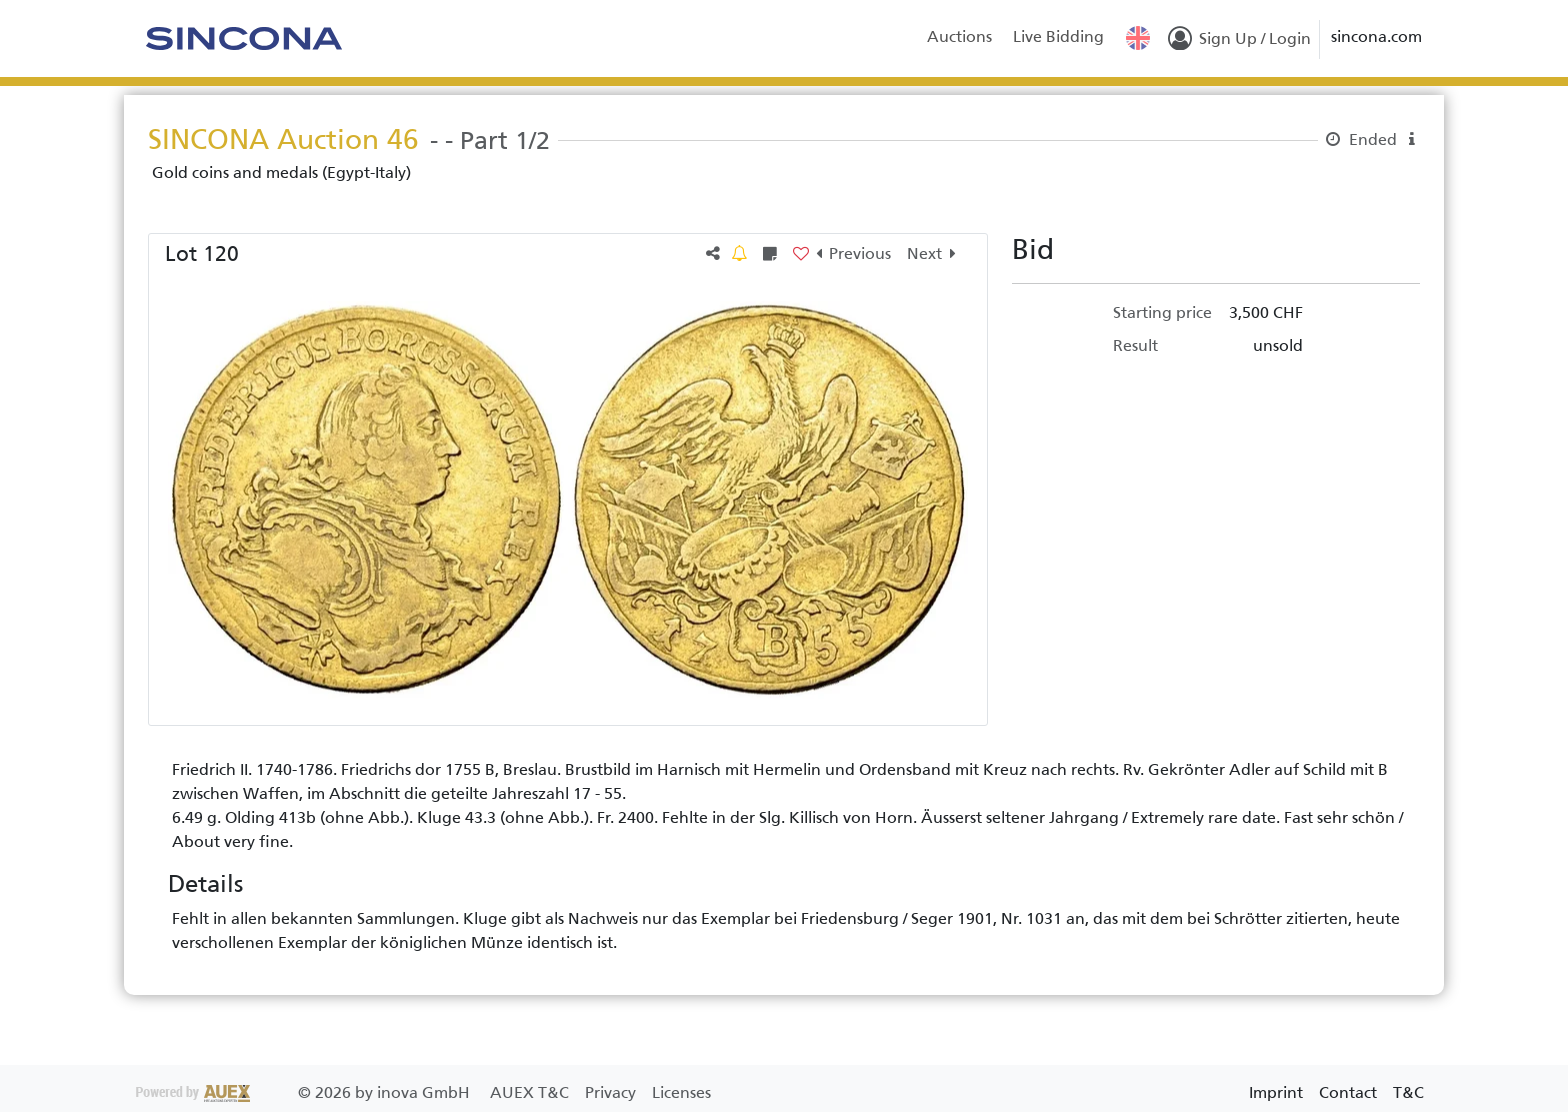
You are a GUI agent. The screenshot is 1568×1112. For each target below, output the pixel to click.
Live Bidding (1058, 36)
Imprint (1276, 1092)
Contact (1348, 1092)
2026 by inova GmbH (305, 1092)
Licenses (681, 1092)
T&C (1408, 1092)
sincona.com (1376, 36)
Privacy (612, 1092)
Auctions (959, 36)
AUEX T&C (531, 1092)
